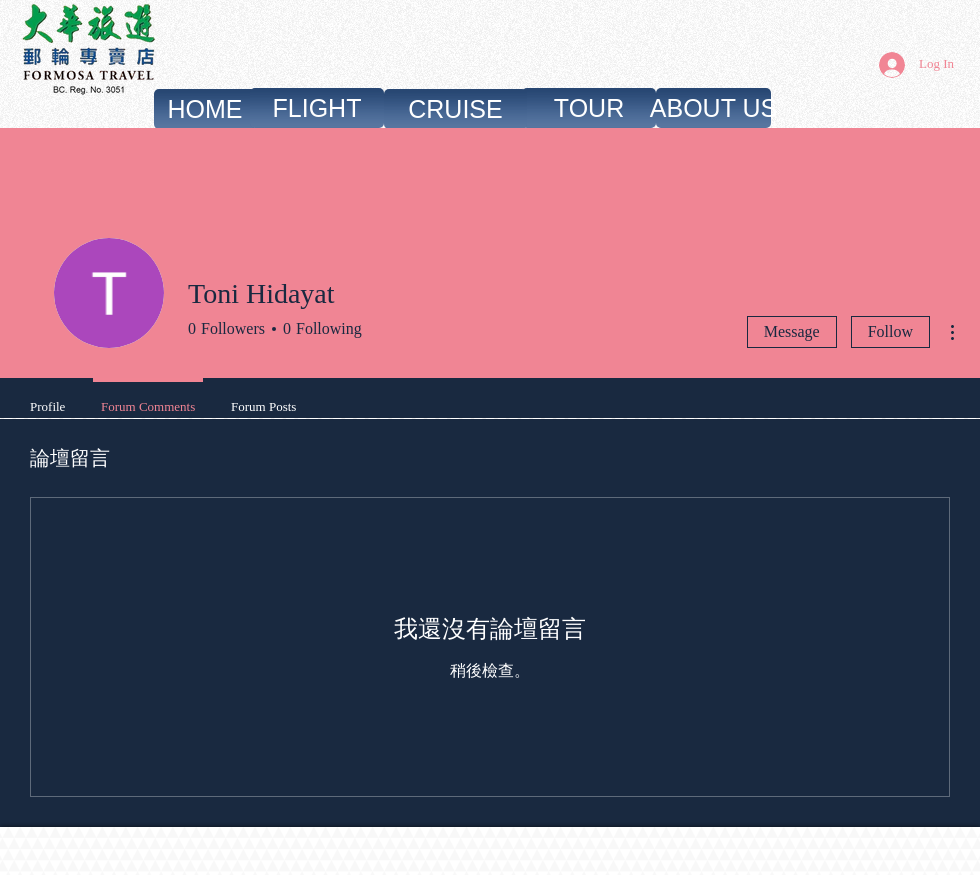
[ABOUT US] (713, 108)
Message (792, 331)
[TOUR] (589, 108)
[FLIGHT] (317, 108)
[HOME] (205, 109)
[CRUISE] (455, 109)
